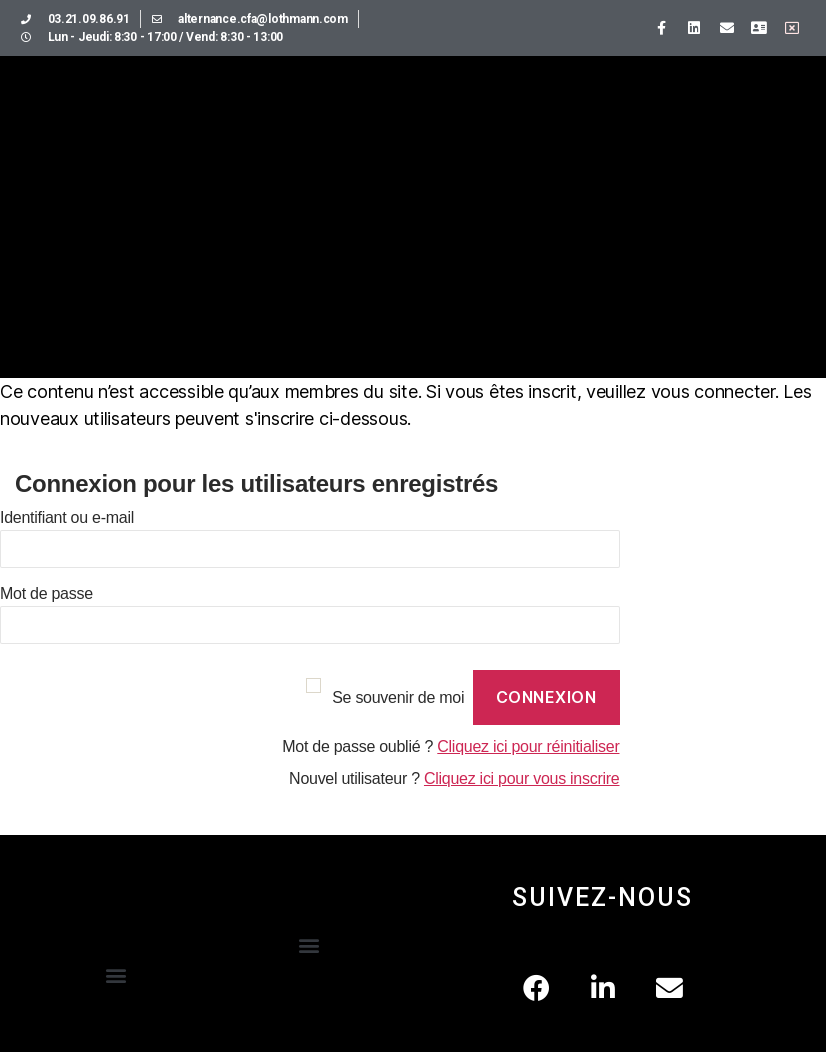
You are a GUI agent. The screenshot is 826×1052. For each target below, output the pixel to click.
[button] (116, 975)
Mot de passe (46, 593)
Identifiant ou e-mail (67, 517)
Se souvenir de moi (398, 697)
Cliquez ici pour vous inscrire (522, 778)
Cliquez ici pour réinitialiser (528, 746)
